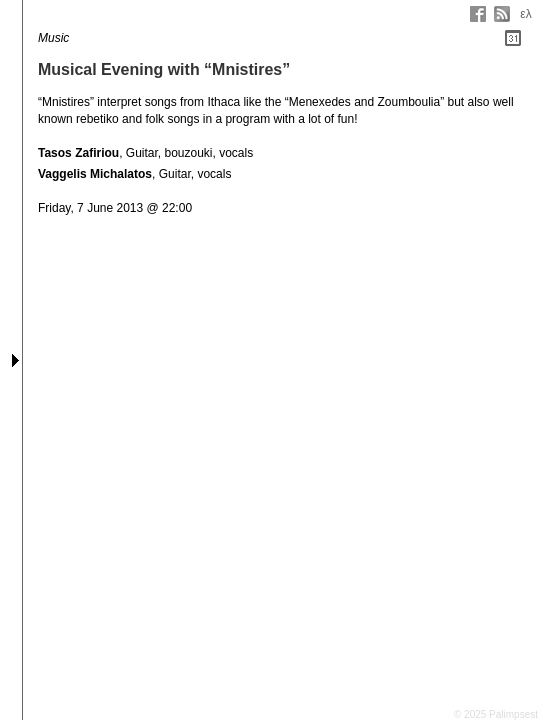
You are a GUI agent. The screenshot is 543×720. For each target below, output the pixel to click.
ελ (525, 14)
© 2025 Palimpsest (496, 714)
